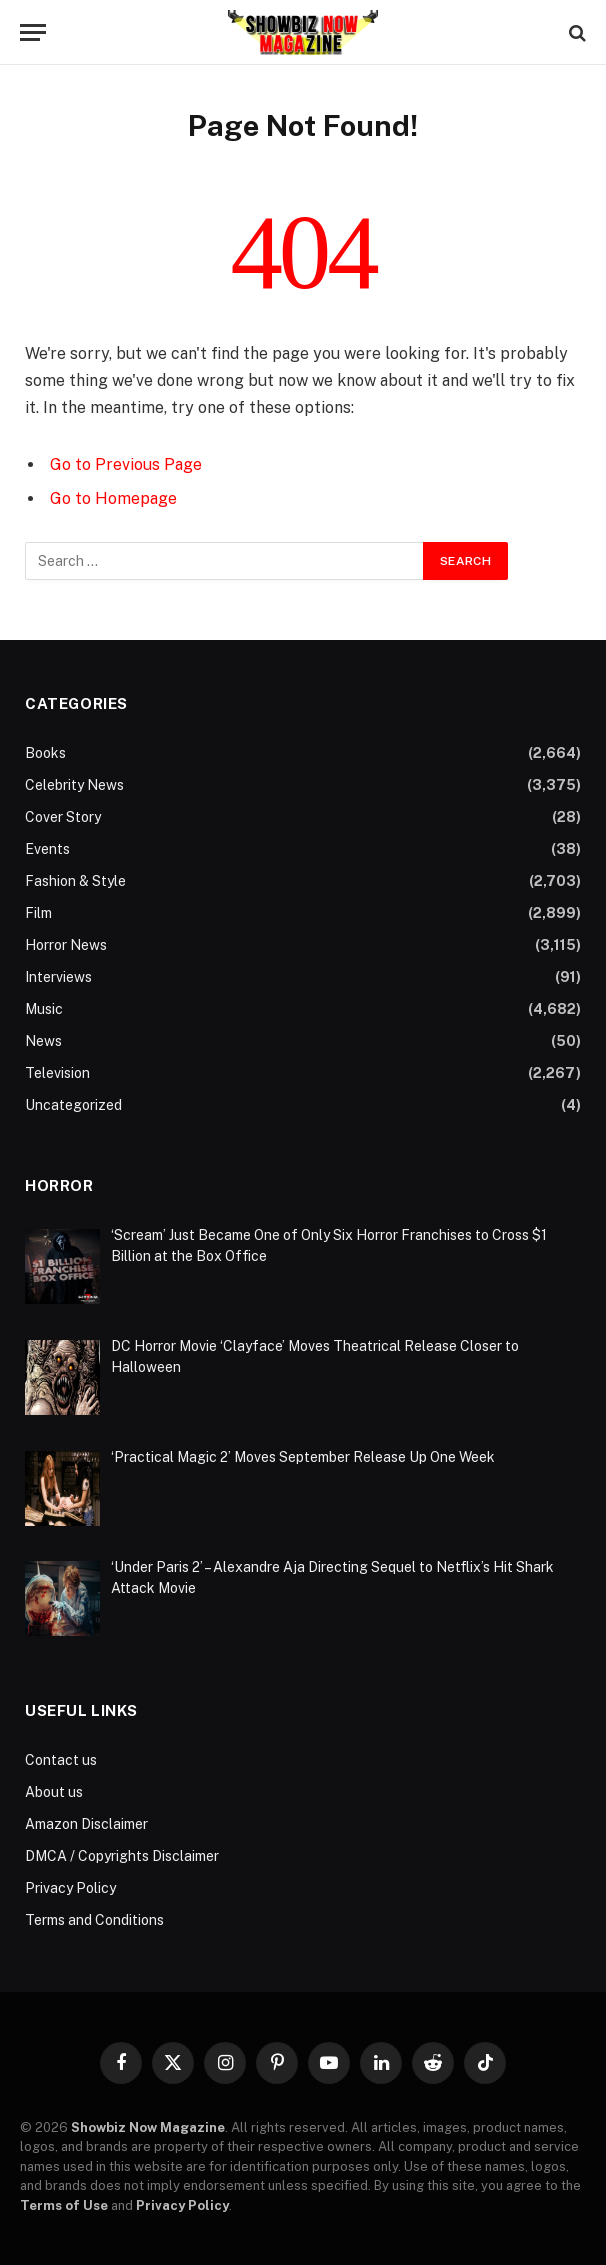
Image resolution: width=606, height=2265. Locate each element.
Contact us (61, 1760)
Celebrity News (74, 785)
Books (45, 753)
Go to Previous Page (126, 464)
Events (47, 849)
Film (38, 913)
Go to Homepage (113, 498)
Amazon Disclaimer (86, 1824)
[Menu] (33, 32)
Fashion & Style (75, 881)
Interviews (58, 977)
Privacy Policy (70, 1888)
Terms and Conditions (94, 1920)
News (43, 1041)
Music (44, 1009)
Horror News (66, 945)
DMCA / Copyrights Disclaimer (122, 1856)
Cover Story (63, 817)
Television (57, 1073)
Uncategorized (73, 1105)
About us (54, 1792)
